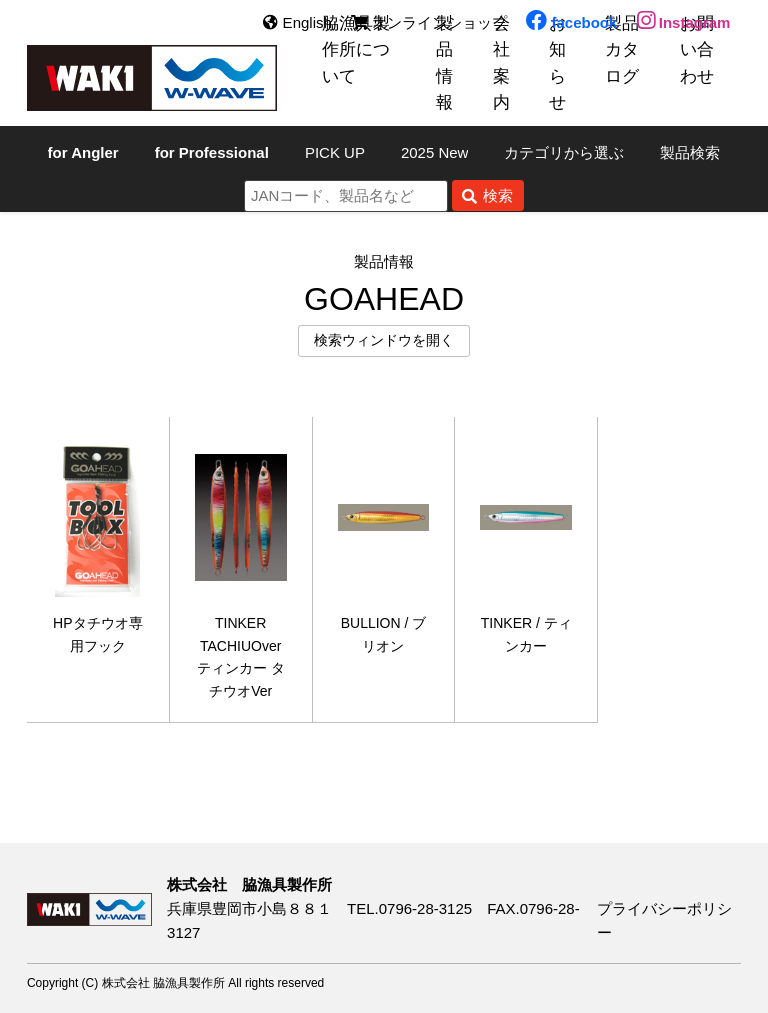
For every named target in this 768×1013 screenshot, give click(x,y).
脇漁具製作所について (356, 49)
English (297, 22)
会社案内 (501, 62)
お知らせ (557, 62)
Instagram (684, 22)
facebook (571, 22)
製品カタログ (622, 49)
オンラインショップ (429, 22)
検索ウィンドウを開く (384, 340)
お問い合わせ (697, 49)
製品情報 (444, 62)
